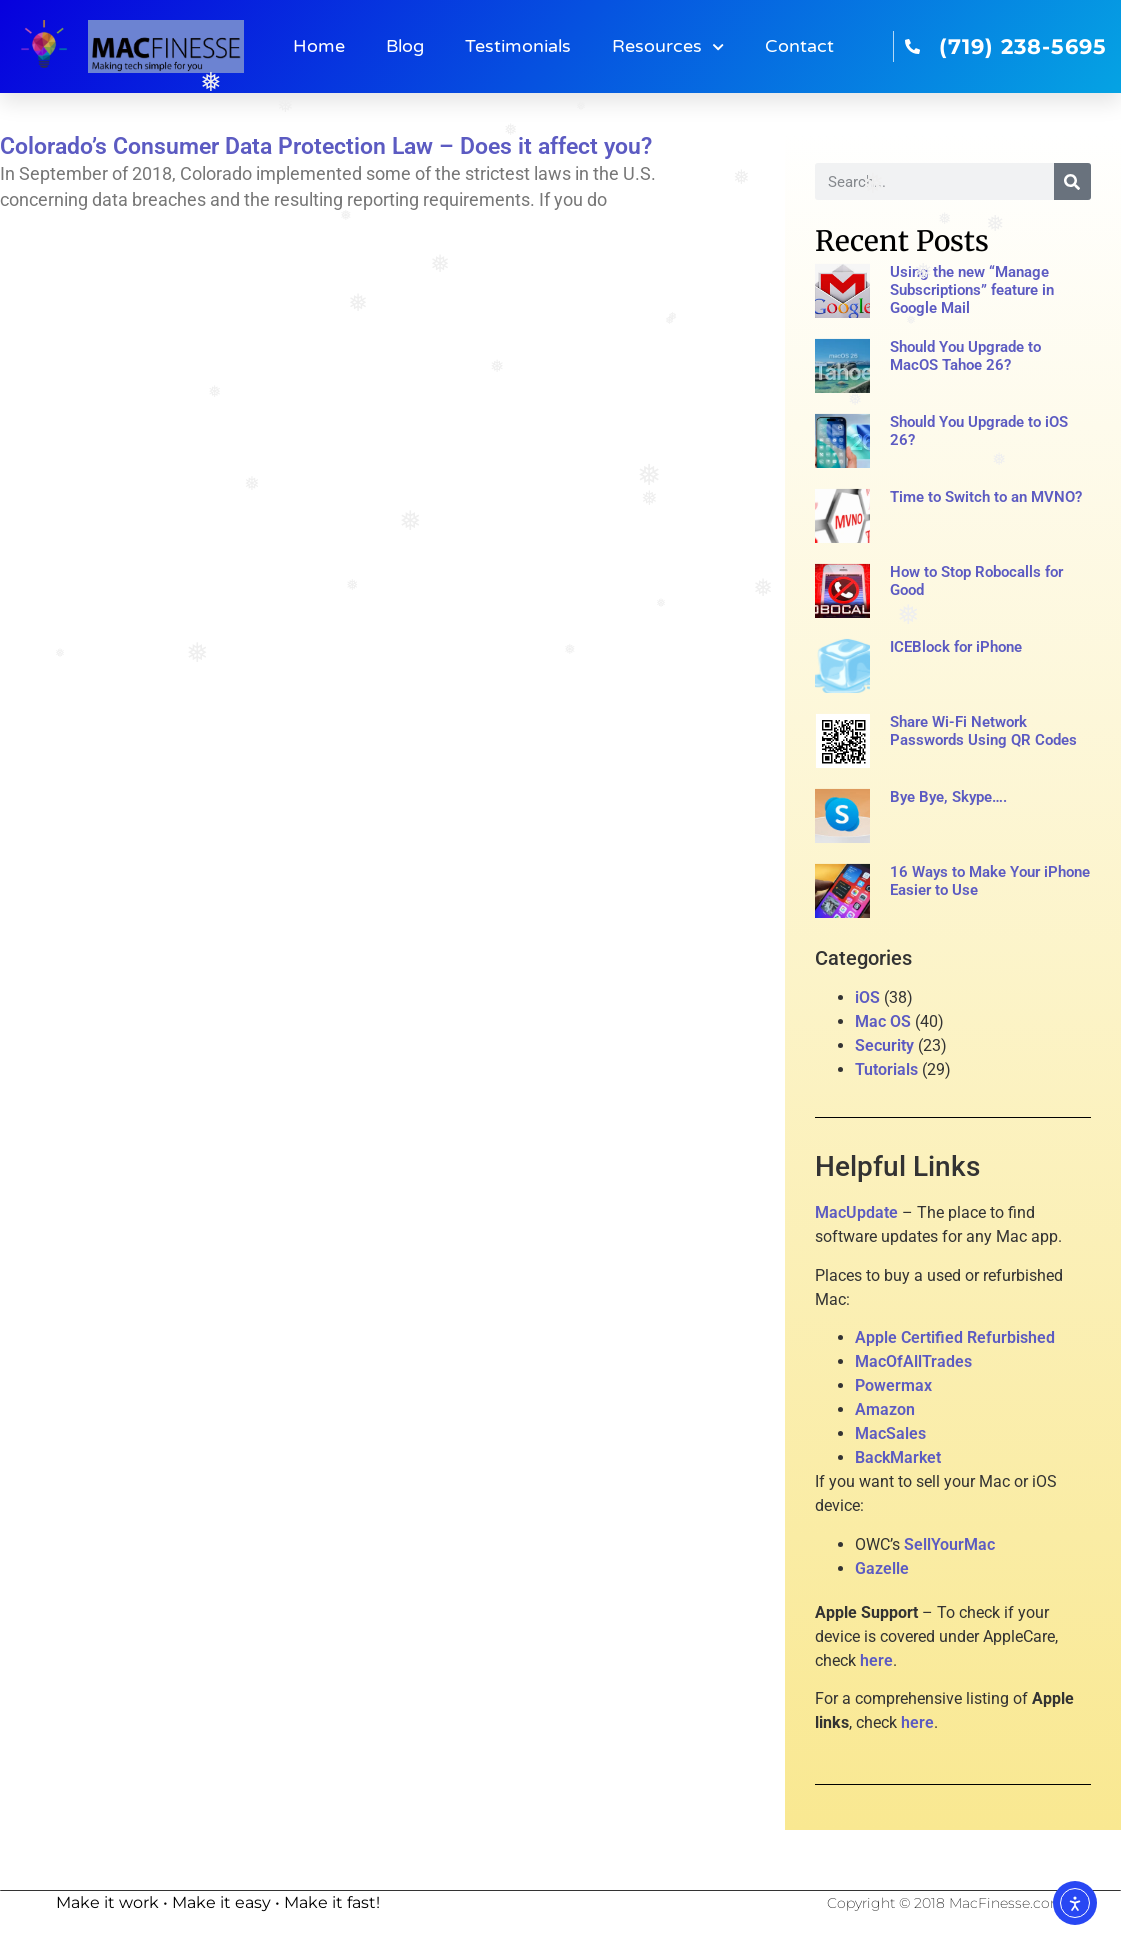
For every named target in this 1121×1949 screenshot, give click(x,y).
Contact (799, 46)
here (876, 1660)
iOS (867, 997)
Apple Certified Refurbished (955, 1337)
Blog (405, 46)
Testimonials (518, 46)
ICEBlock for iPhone (956, 647)
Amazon (885, 1409)
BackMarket (898, 1457)
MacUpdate (856, 1212)
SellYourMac (949, 1544)
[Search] (1072, 181)
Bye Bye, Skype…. (948, 797)
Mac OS (883, 1021)
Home (319, 46)
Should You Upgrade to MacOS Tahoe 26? (965, 356)
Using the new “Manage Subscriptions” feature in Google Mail (972, 290)
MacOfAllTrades (913, 1361)
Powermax (893, 1385)
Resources (668, 47)
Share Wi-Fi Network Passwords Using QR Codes (983, 731)
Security (884, 1045)
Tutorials (886, 1069)
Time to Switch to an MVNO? (986, 497)
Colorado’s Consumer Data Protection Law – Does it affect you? (326, 146)
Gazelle (882, 1568)
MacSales (890, 1433)
